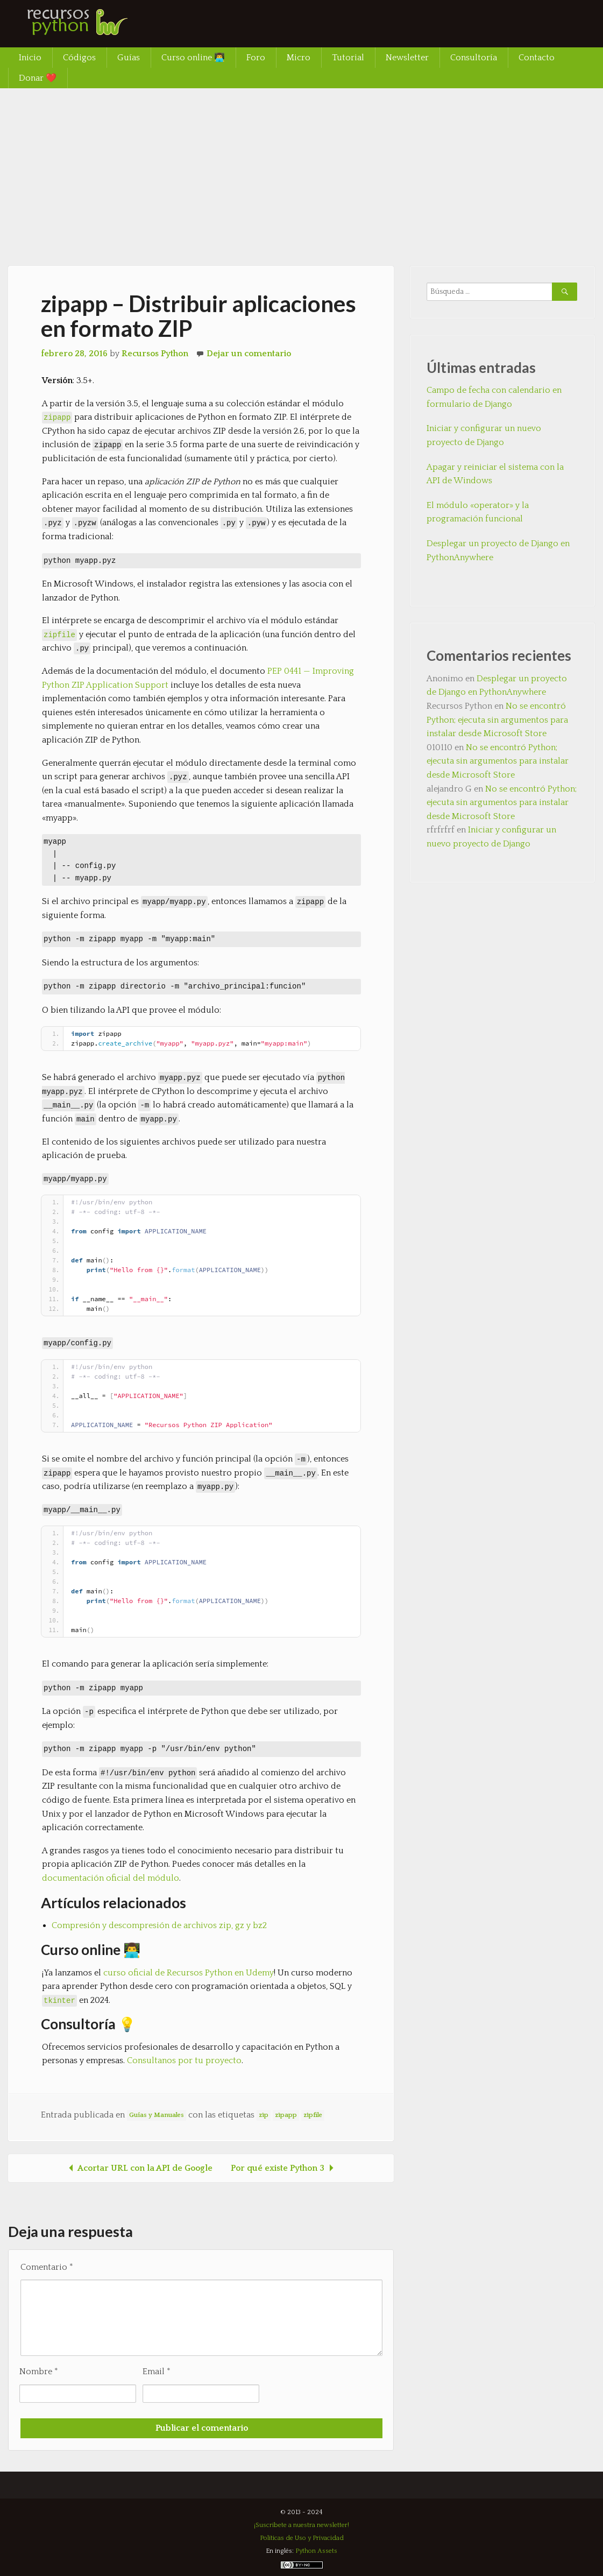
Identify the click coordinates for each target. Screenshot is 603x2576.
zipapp (286, 2115)
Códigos (79, 57)
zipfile (59, 634)
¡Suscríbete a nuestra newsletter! (301, 2525)
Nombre (38, 2371)
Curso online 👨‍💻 (193, 57)
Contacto (537, 57)
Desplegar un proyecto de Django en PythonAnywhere (498, 550)
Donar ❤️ (37, 78)
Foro (255, 57)
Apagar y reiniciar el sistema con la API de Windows (495, 474)
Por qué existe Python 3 (284, 2168)
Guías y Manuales (156, 2115)
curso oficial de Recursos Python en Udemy (188, 1973)
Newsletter (407, 57)
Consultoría (473, 57)
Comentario (46, 2267)
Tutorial (348, 57)
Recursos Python (155, 353)
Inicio (30, 57)
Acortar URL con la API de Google (138, 2168)
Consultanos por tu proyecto (184, 2060)
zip (263, 2115)
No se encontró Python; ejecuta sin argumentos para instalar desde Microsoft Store (497, 719)
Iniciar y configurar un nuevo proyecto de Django (484, 435)
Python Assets (316, 2550)
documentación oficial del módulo (110, 1878)
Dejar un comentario (249, 353)
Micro (298, 57)
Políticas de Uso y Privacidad (302, 2538)
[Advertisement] (301, 169)
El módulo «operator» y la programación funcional (478, 512)
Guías (128, 57)
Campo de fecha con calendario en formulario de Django (494, 397)
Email (157, 2371)
